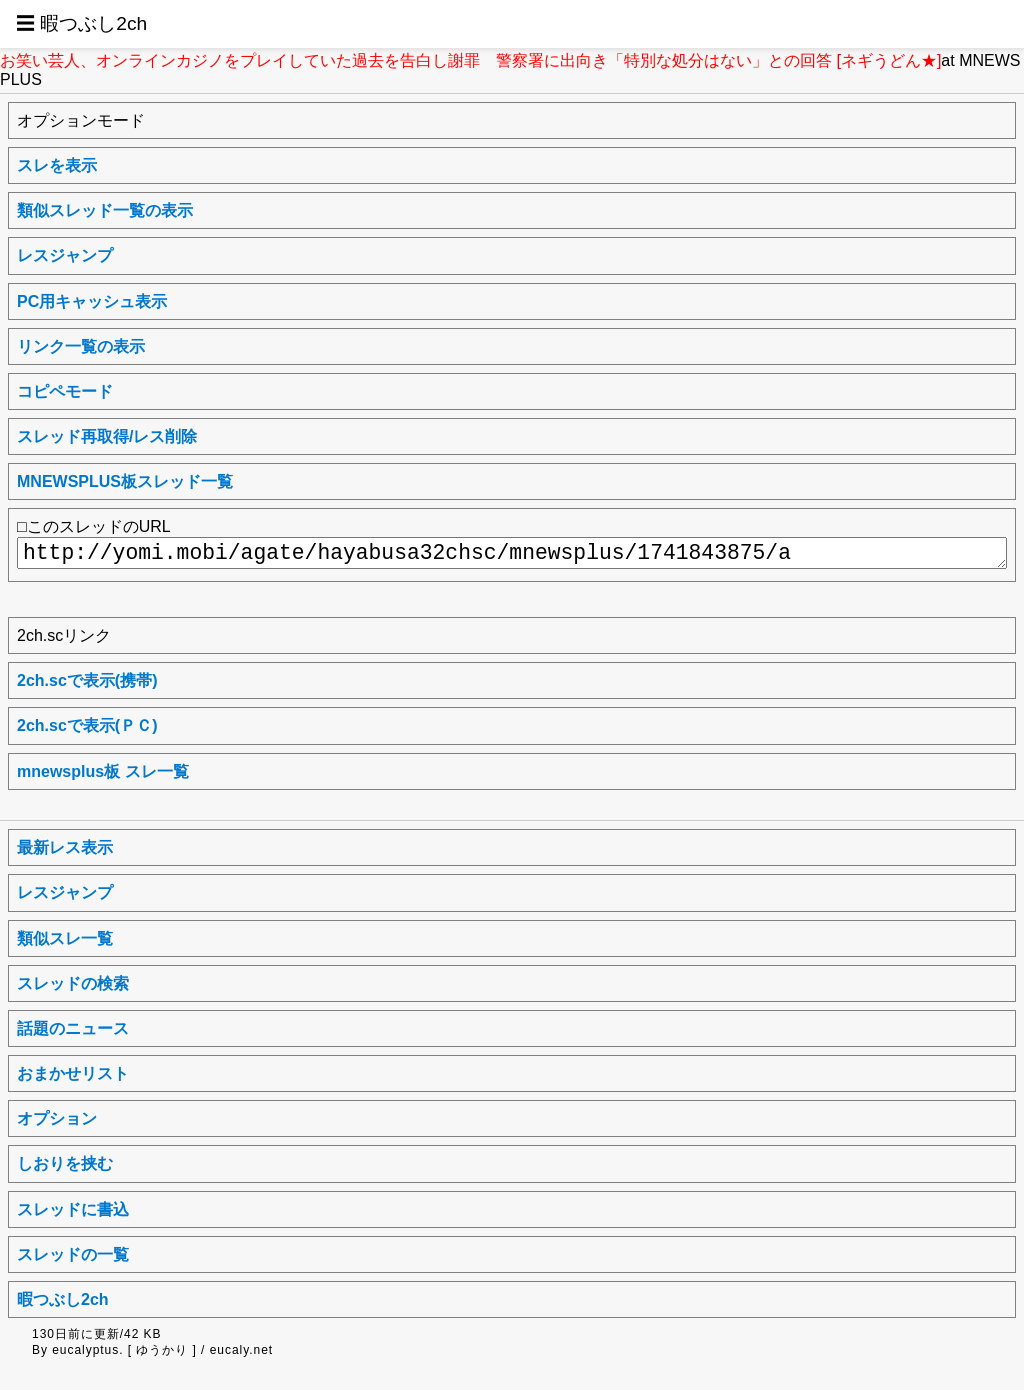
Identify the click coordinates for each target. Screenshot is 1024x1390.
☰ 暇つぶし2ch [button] (81, 23)
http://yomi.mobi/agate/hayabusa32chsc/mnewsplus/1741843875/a (512, 553)
